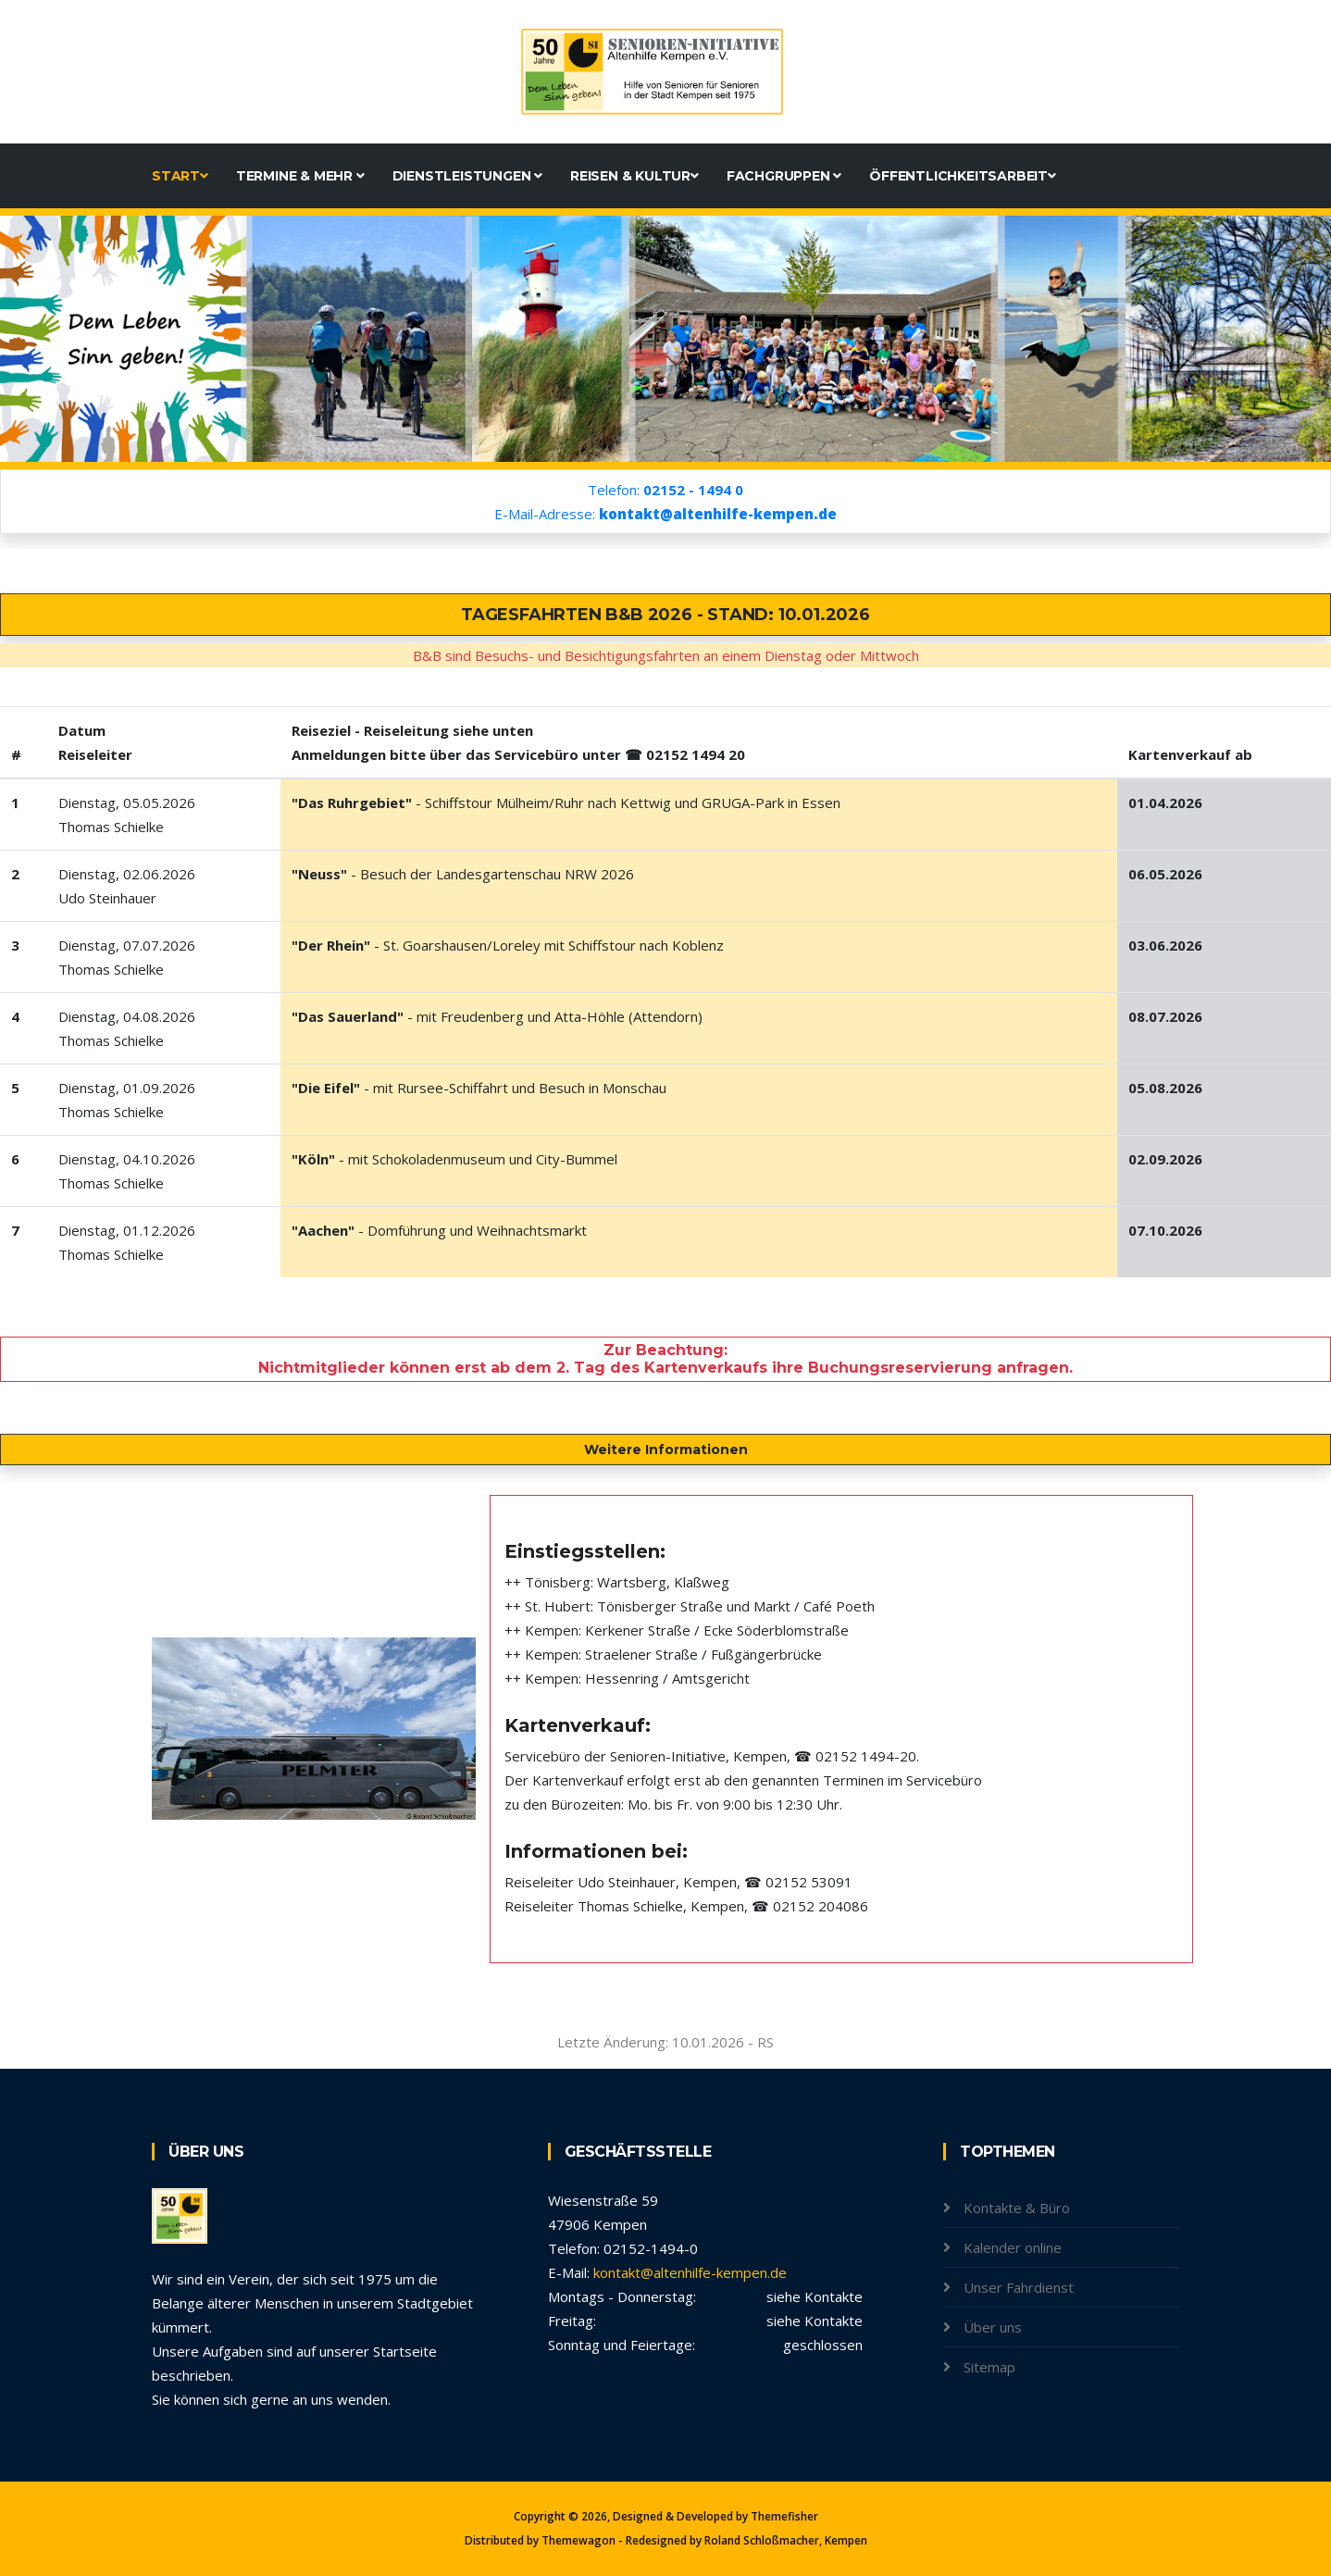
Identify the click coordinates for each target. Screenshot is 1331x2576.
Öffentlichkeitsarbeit (962, 176)
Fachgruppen (784, 176)
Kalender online (1013, 2247)
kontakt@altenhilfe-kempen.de (690, 2272)
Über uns (993, 2327)
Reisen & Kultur (634, 176)
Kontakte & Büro (1017, 2207)
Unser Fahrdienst (1019, 2287)
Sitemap (989, 2367)
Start (180, 176)
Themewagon (578, 2540)
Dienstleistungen (467, 176)
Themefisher (784, 2516)
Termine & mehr (300, 176)
